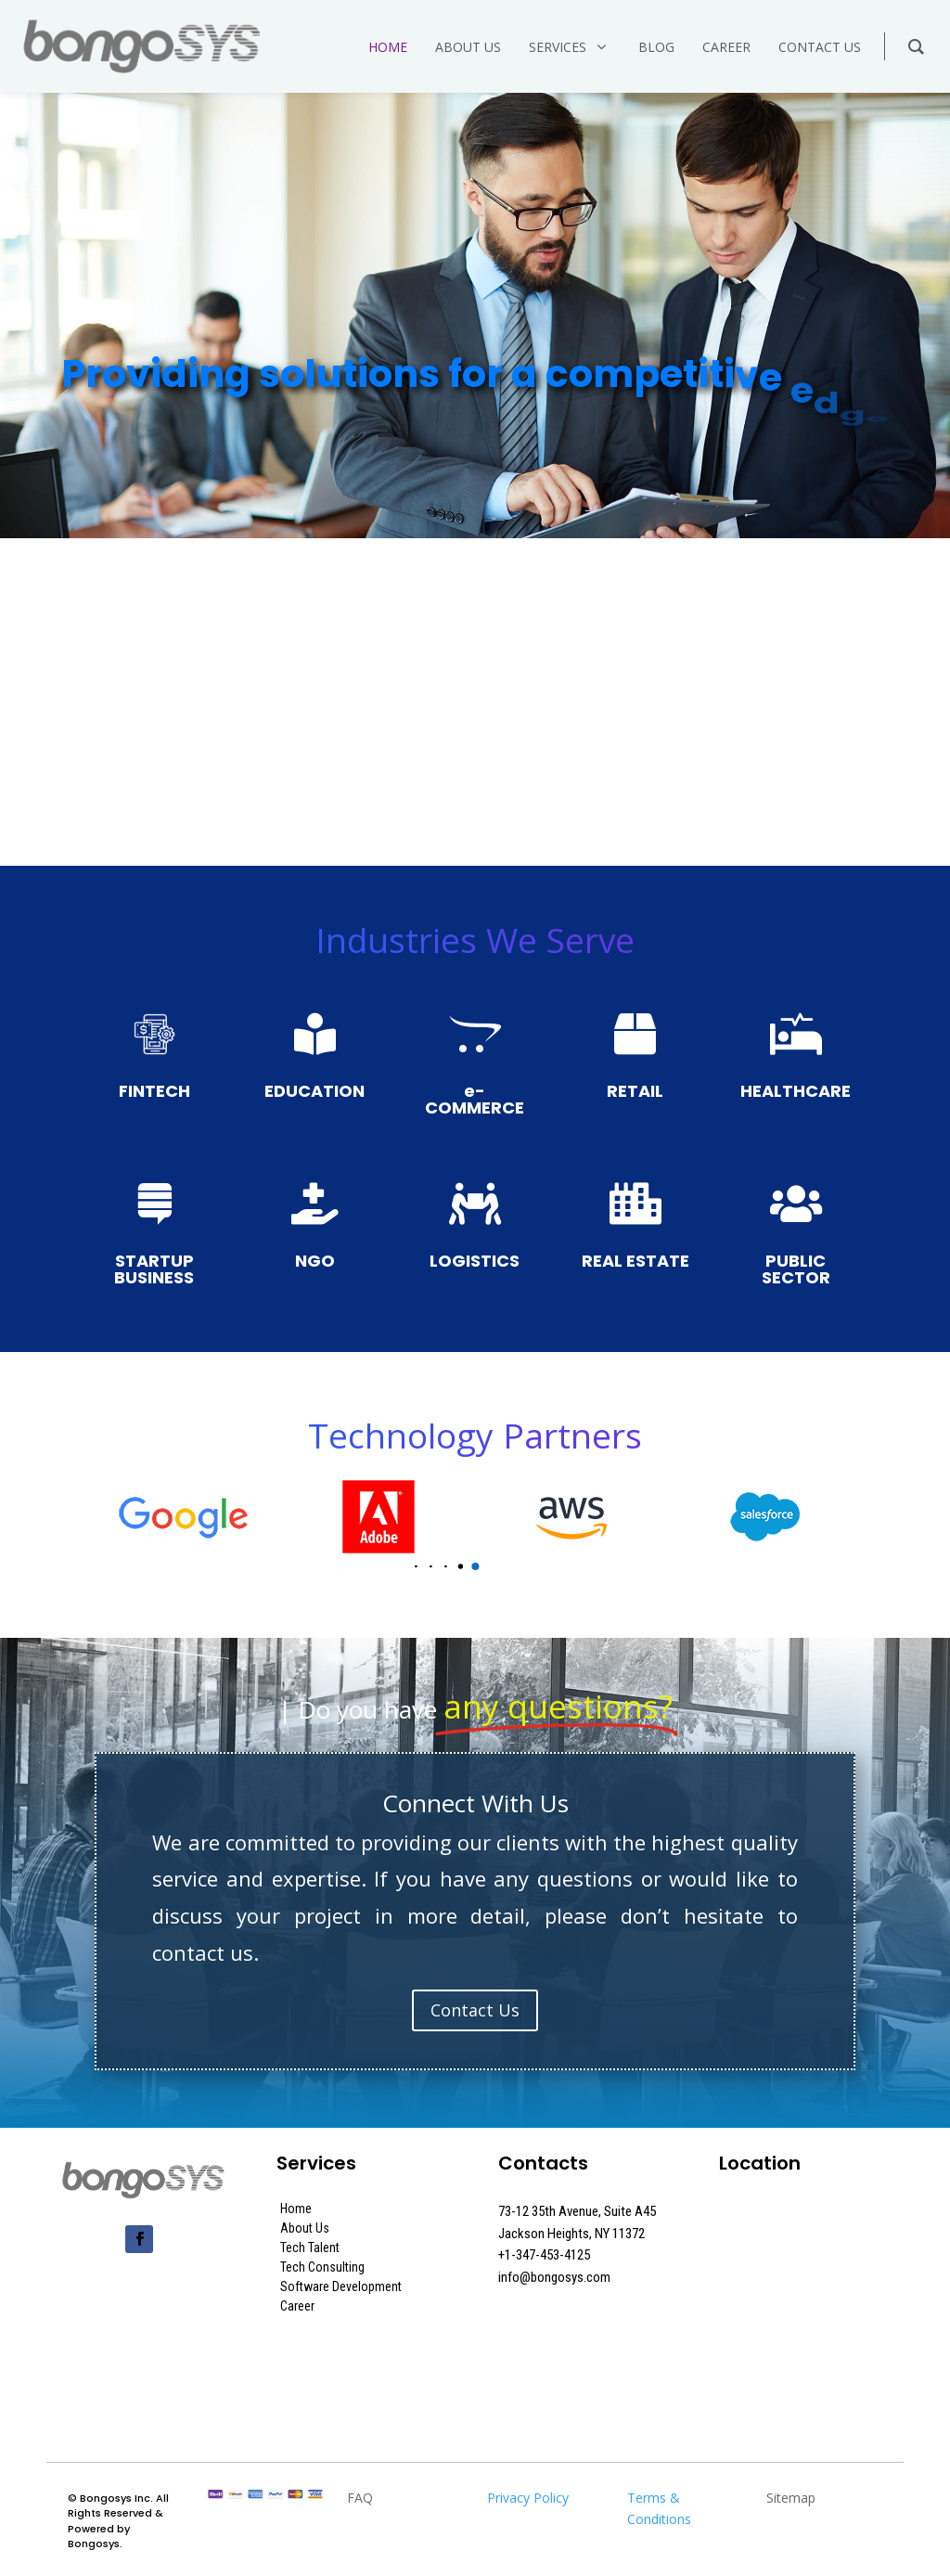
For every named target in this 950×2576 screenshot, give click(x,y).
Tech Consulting (322, 2267)
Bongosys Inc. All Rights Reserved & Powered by (118, 2513)
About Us (304, 2228)
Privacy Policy (528, 2497)
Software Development (341, 2286)
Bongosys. (95, 2543)
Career (297, 2306)
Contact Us (475, 2010)
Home (296, 2208)
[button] (416, 1566)
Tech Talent (310, 2247)
